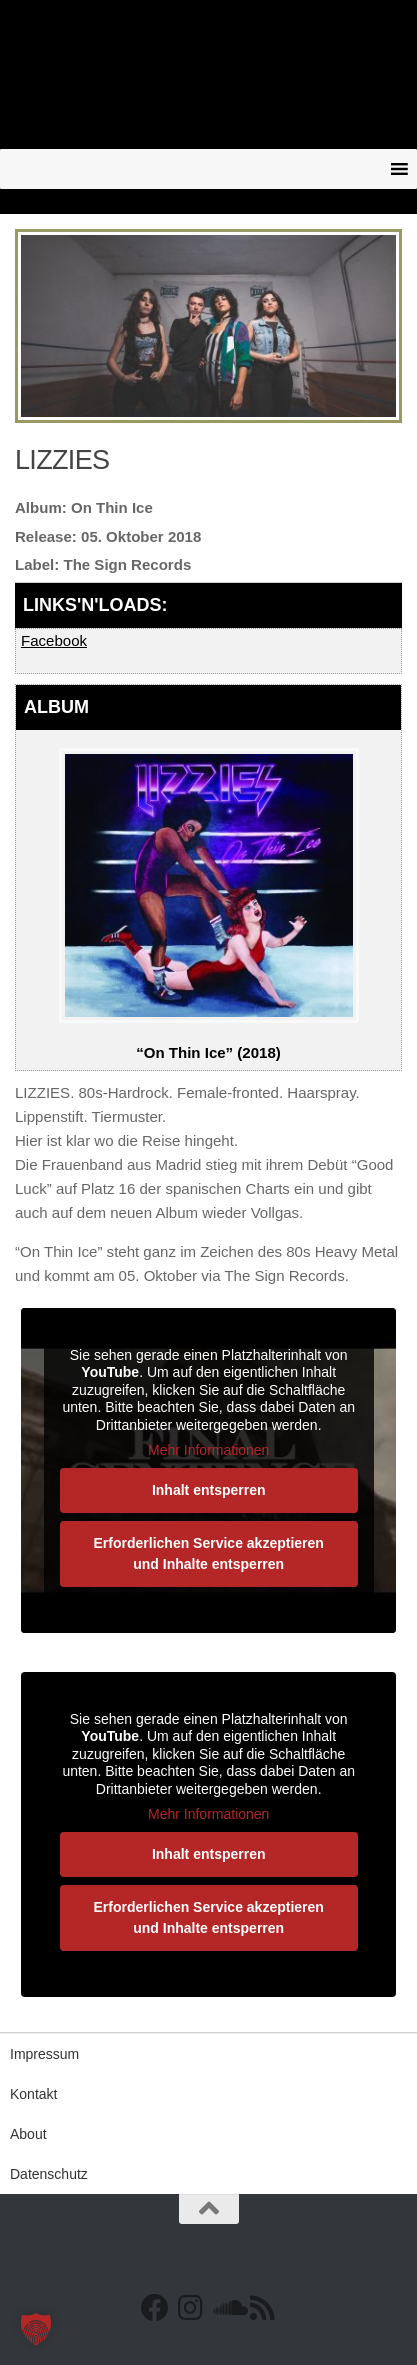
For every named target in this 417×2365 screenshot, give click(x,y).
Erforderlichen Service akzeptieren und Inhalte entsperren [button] (208, 1552)
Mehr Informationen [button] (208, 1450)
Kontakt (33, 2094)
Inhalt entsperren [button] (209, 1489)
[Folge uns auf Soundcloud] (227, 2308)
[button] (36, 2329)
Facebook (54, 640)
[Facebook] (155, 2308)
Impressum (44, 2054)
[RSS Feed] (263, 2308)
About (28, 2134)
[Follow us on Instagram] (191, 2308)
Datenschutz (49, 2174)
